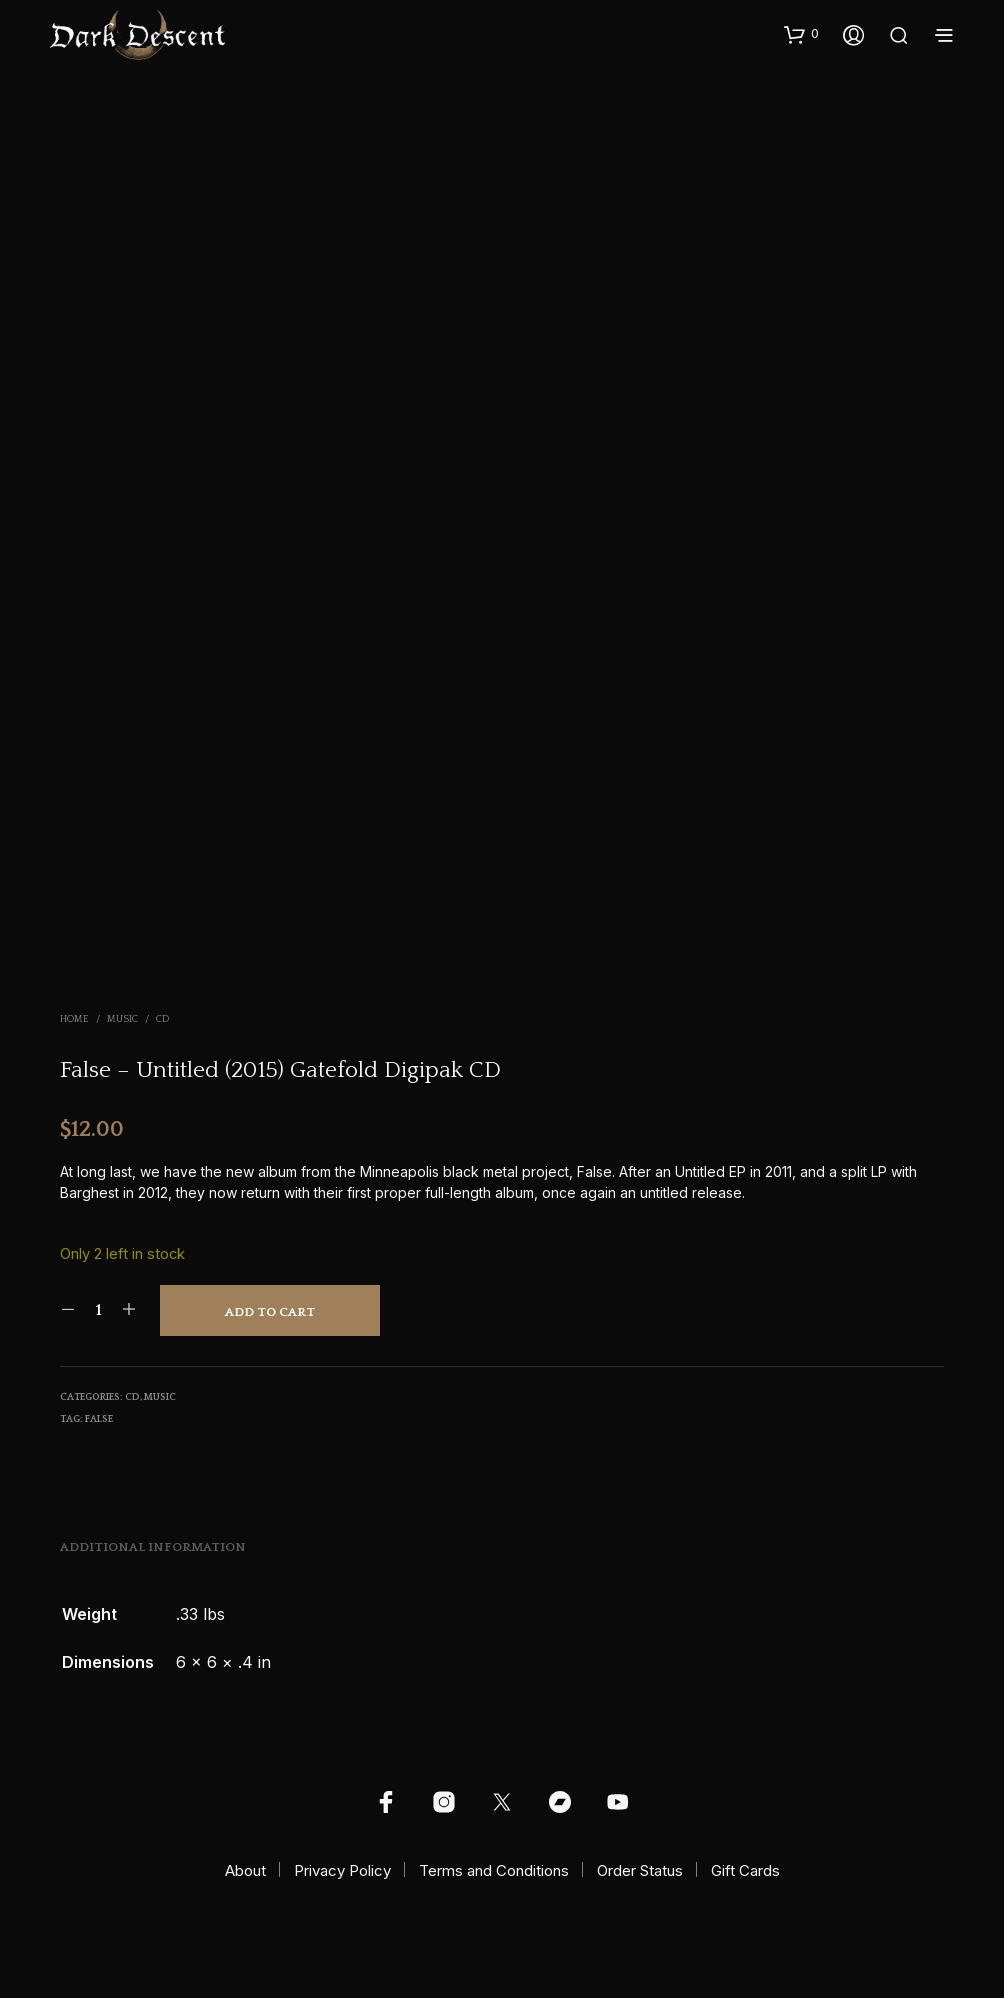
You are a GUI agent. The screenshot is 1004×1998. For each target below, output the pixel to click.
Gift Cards (745, 1870)
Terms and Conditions (494, 1870)
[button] (801, 34)
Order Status (640, 1870)
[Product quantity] (98, 1310)
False (99, 1419)
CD (162, 1019)
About (245, 1870)
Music (122, 1019)
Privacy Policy (342, 1870)
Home (74, 1019)
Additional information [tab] (153, 1547)
